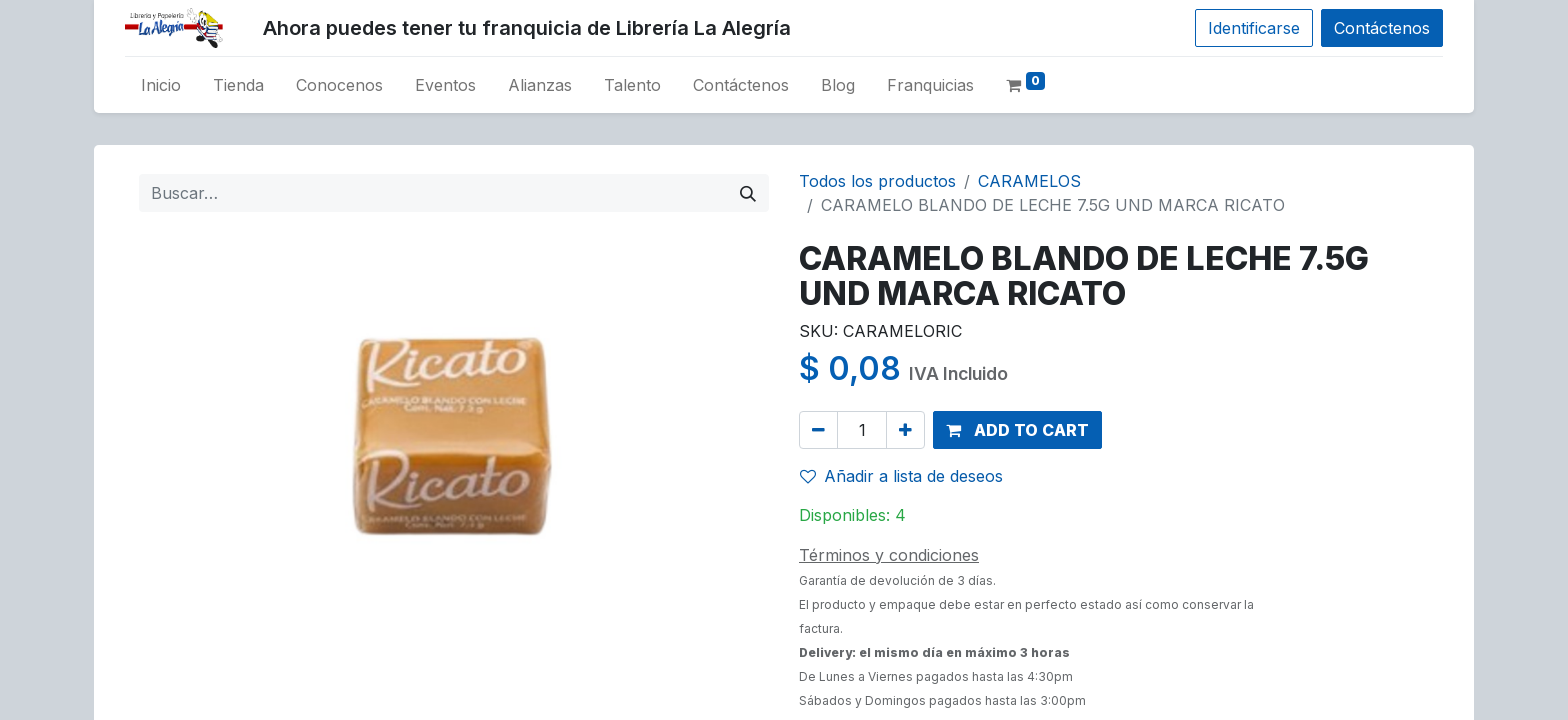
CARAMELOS (1029, 181)
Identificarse (1254, 28)
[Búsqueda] (748, 193)
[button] (1017, 430)
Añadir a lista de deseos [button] (901, 476)
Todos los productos (877, 181)
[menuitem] (161, 85)
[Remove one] (818, 430)
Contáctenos (1382, 28)
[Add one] (905, 430)
